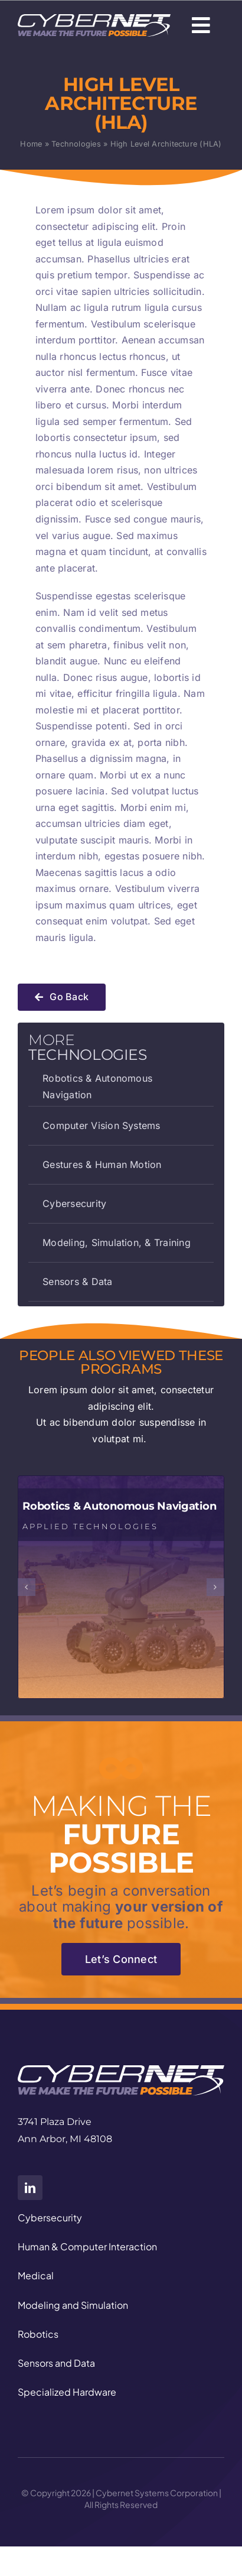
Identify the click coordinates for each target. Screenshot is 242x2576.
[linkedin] (30, 2187)
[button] (26, 1587)
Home (31, 143)
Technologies (76, 143)
